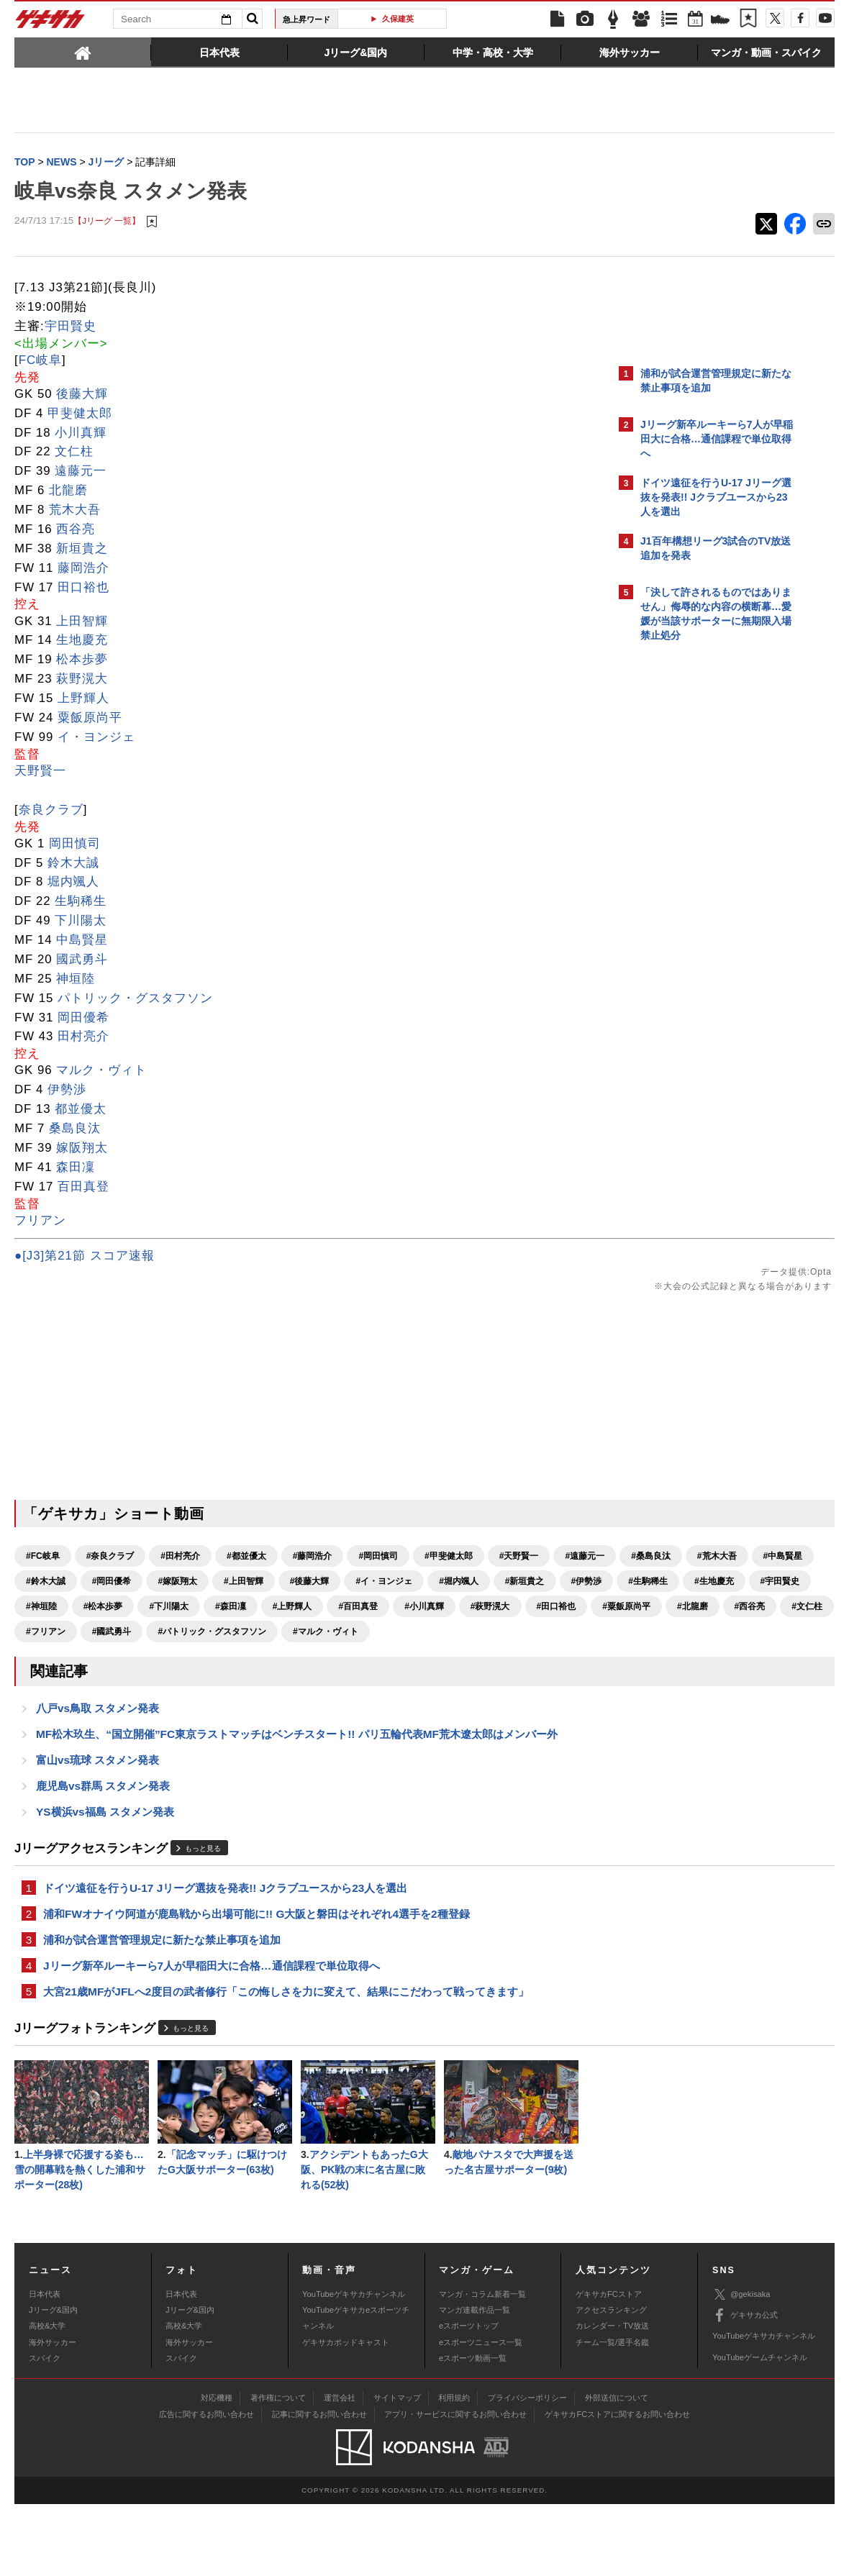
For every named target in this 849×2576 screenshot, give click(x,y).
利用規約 (454, 2469)
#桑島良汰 (112, 1583)
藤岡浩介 (83, 569)
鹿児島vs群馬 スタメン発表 (103, 1844)
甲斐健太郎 (79, 415)
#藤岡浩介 (312, 1557)
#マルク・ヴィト (194, 1683)
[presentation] (82, 51)
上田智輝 (82, 622)
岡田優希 (83, 1019)
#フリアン (358, 1658)
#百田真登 (358, 1633)
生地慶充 (82, 641)
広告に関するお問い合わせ (206, 2486)
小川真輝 (80, 434)
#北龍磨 (181, 1658)
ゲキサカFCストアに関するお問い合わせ (617, 2486)
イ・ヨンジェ (96, 738)
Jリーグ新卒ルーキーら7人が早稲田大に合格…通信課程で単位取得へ (211, 2031)
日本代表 (44, 2366)
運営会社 (339, 2469)
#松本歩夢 (103, 1633)
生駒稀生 (80, 902)
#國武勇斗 (424, 1658)
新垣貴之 (82, 550)
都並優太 (80, 1110)
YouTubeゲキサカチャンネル (353, 2366)
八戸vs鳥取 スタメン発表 (97, 1762)
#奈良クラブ (110, 1557)
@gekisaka (741, 2366)
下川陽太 (80, 922)
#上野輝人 (292, 1633)
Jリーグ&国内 (53, 2381)
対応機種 (216, 2469)
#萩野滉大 (490, 1633)
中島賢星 (82, 941)
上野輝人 (83, 699)
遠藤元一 (80, 472)
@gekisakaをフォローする (698, 867)
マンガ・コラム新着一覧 (482, 2366)
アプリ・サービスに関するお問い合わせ (455, 2486)
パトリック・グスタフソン (135, 999)
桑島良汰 (75, 1130)
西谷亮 (75, 530)
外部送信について (616, 2469)
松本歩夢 (82, 661)
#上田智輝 (507, 1583)
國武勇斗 (82, 961)
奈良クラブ (51, 811)
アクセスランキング (611, 2381)
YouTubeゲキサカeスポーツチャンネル (355, 2389)
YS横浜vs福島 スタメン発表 (105, 1871)
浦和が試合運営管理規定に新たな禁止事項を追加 (162, 2004)
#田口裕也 (45, 1658)
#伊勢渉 (322, 1608)
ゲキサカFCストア (609, 2366)
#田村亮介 (180, 1557)
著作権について (278, 2469)
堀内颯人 (73, 883)
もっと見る (203, 1909)
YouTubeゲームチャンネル (759, 2429)
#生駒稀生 (384, 1608)
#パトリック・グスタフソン (80, 1683)
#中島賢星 (243, 1583)
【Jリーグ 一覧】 (106, 222)
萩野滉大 (82, 680)
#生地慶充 (450, 1608)
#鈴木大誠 (310, 1583)
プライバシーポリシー (527, 2469)
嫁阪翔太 (82, 1149)
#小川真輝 (424, 1633)
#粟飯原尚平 (116, 1658)
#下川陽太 (169, 1633)
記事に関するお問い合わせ (319, 2486)
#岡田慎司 (378, 1557)
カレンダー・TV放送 (612, 2397)
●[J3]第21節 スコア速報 (84, 1257)
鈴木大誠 (73, 864)
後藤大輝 (82, 395)
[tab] (82, 51)
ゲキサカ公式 (745, 2387)
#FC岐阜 (43, 1557)
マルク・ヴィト (101, 1071)
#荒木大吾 (177, 1583)
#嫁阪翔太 (441, 1583)
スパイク (44, 2430)
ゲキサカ (50, 23)
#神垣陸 (41, 1633)
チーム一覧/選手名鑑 (612, 2414)
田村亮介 (83, 1037)
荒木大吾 (75, 511)
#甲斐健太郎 (448, 1557)
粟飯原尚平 (90, 719)
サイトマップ (397, 2469)
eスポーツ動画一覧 (473, 2430)
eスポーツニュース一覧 (480, 2414)
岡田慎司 (75, 845)
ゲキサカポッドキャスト (345, 2414)
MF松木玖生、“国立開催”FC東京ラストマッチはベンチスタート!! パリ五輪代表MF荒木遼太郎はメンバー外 (297, 1789)
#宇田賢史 (516, 1608)
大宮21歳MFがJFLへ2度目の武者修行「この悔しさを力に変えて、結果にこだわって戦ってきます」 (286, 2058)
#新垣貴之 (261, 1608)
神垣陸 (75, 980)
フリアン (40, 1222)
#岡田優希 (375, 1583)
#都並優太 (246, 1557)
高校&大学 (47, 2397)
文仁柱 (74, 453)
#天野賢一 (519, 1557)
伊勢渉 (66, 1091)
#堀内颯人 (194, 1608)
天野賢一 (40, 772)
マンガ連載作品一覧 (474, 2381)
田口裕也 (83, 589)
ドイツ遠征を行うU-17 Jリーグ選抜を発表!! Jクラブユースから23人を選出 (225, 1949)
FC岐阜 (40, 361)
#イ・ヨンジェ (120, 1608)
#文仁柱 (296, 1658)
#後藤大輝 (45, 1608)
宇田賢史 (70, 327)
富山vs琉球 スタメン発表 (97, 1817)
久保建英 (398, 18)
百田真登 (83, 1188)
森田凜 (75, 1168)
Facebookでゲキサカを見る (700, 897)
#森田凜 (230, 1633)
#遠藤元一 (45, 1583)
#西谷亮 (239, 1658)
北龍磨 (68, 492)
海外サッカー (52, 2414)
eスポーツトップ (469, 2397)
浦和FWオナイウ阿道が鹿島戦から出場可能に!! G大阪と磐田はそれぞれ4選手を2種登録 (256, 1976)
